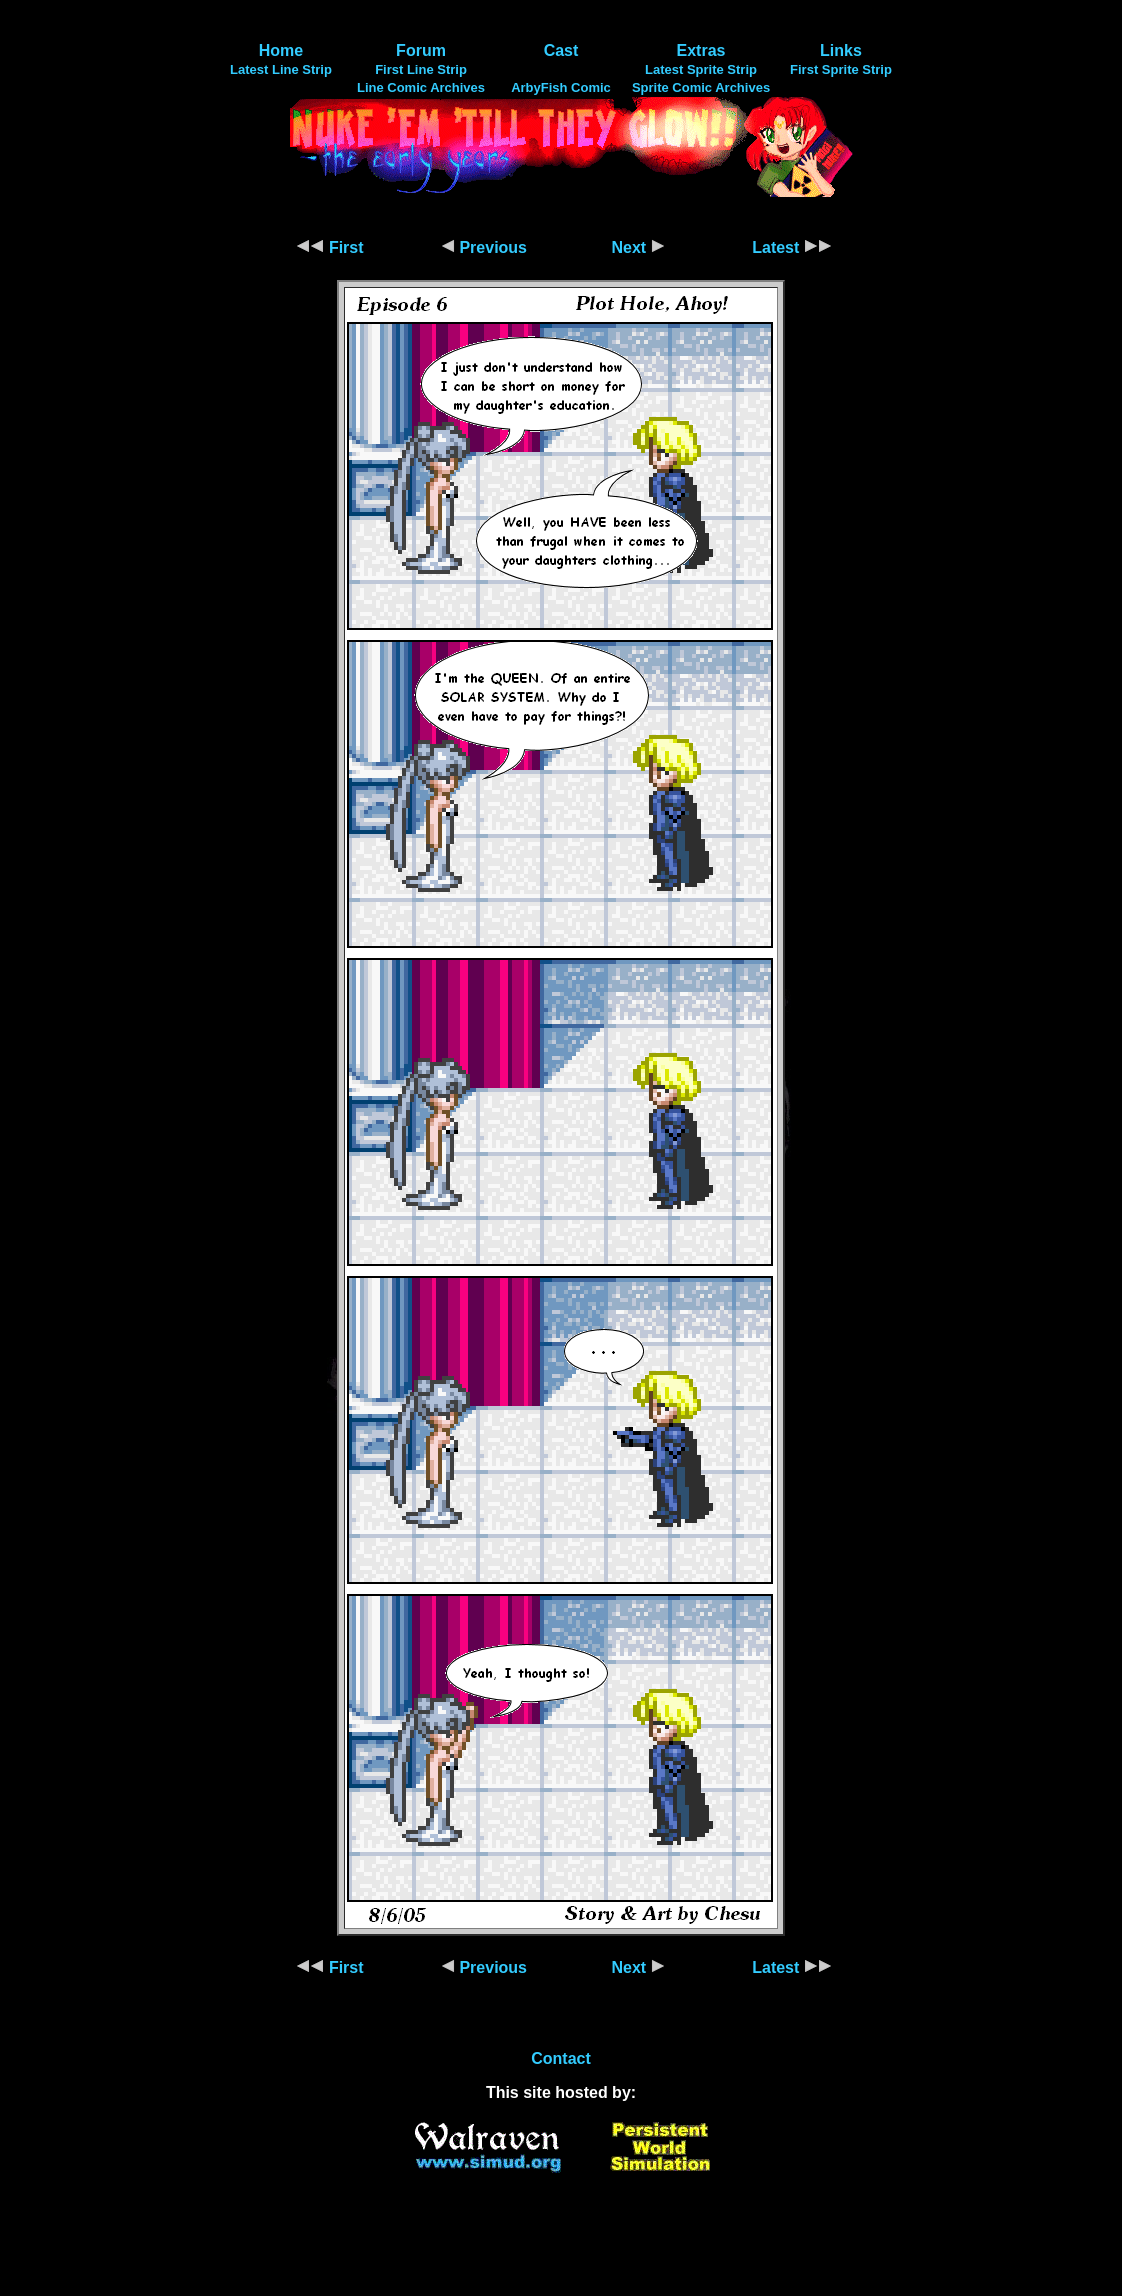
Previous (484, 247)
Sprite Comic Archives (701, 87)
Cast (561, 50)
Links (841, 50)
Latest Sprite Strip (701, 69)
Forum (421, 50)
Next (637, 247)
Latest (792, 247)
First (329, 247)
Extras (701, 50)
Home (281, 50)
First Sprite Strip (841, 69)
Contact (561, 2058)
